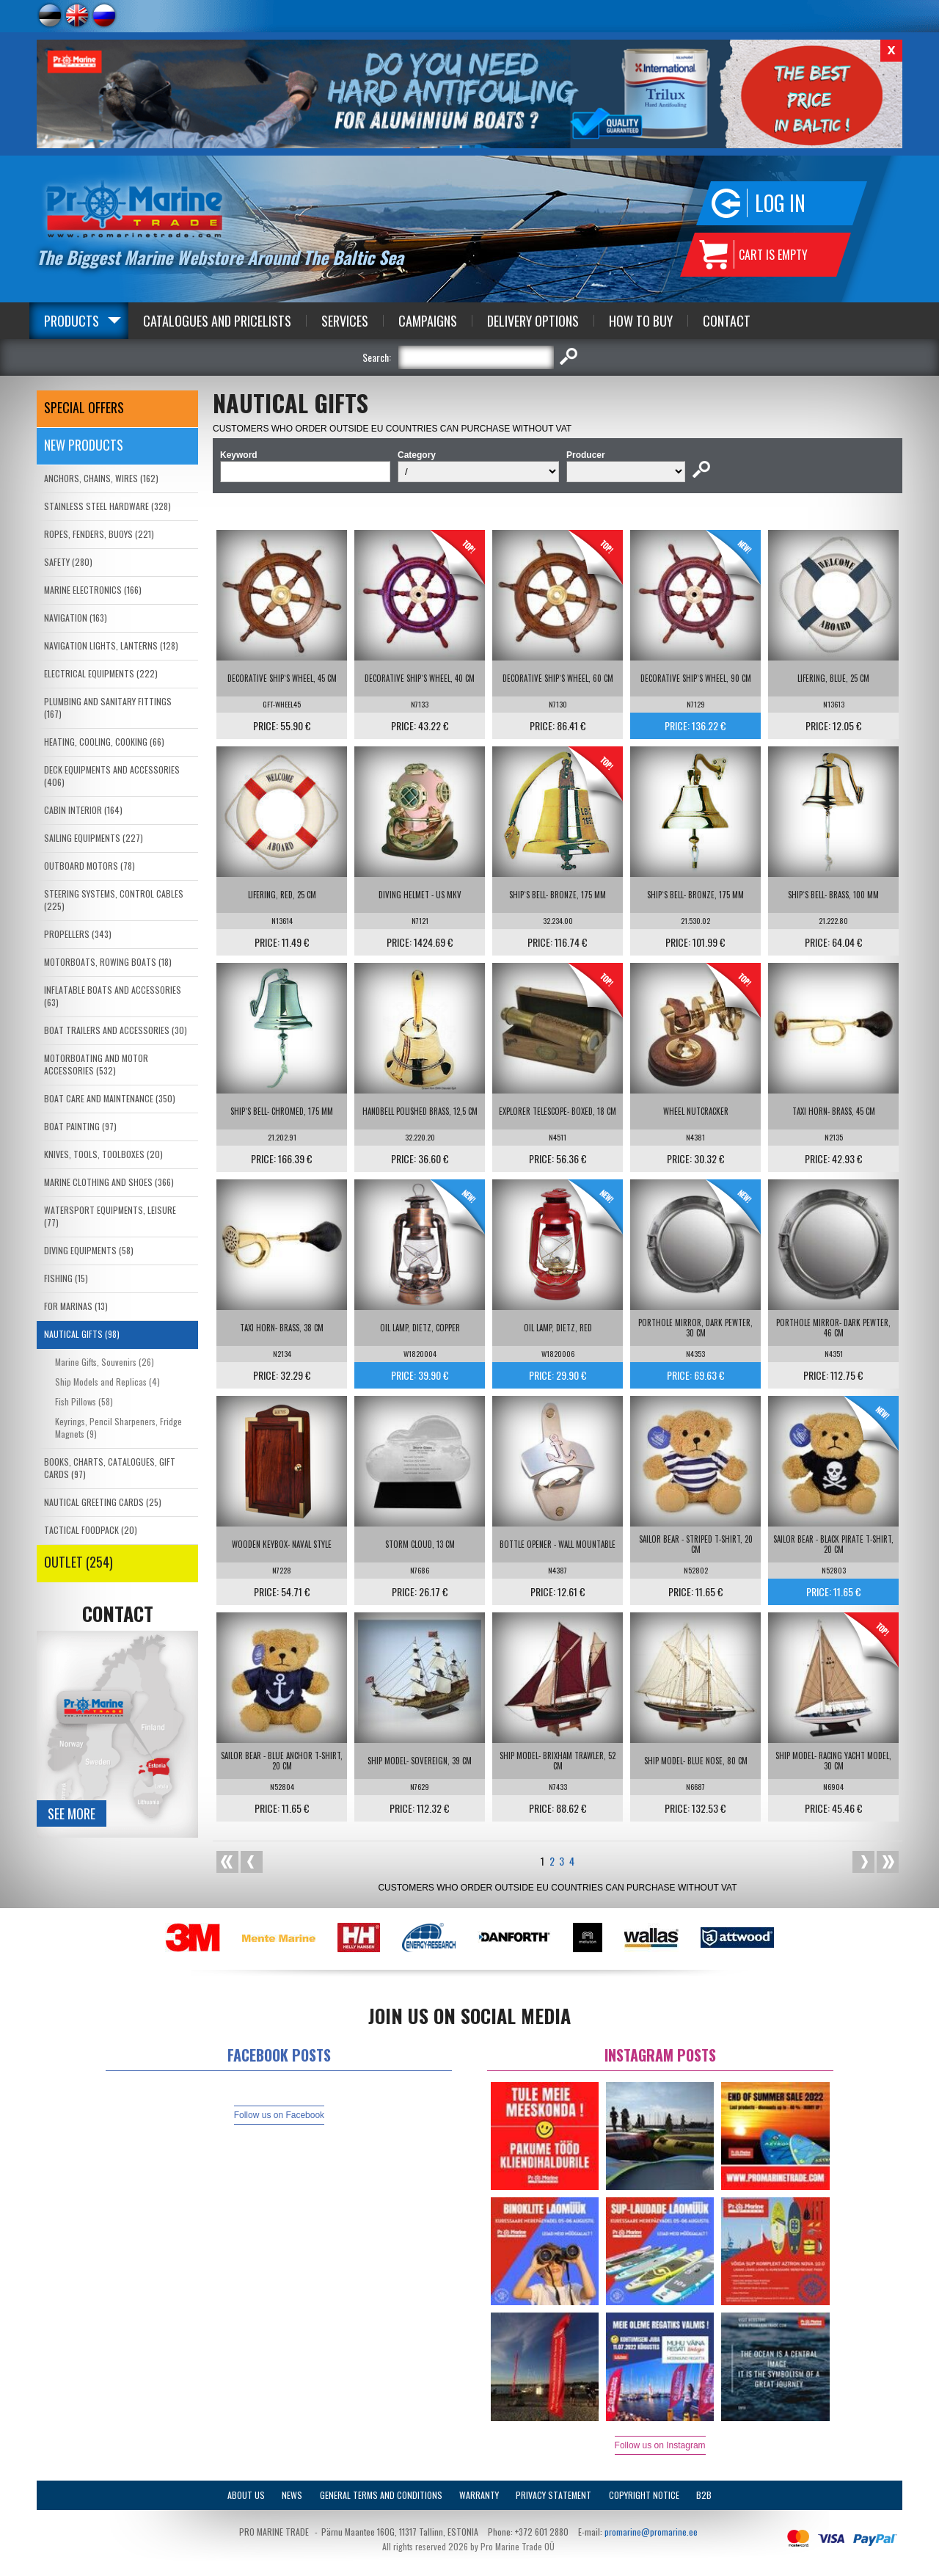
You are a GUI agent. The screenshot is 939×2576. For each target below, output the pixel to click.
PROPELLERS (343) (78, 934)
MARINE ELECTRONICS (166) (93, 589)
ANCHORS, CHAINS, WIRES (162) (101, 478)
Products (71, 320)
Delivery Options (533, 321)
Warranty (479, 2495)
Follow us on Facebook (279, 2115)
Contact (726, 321)
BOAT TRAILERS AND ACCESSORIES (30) (115, 1030)
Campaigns (427, 321)
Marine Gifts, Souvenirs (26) (104, 1362)
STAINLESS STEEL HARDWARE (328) (107, 506)
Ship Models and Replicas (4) (107, 1381)
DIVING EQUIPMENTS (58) (89, 1250)
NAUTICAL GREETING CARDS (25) (102, 1502)
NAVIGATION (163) (75, 617)
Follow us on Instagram (660, 2445)
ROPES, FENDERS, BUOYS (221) (99, 534)
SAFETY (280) (68, 562)
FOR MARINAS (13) (76, 1306)
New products (83, 444)
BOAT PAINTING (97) (80, 1126)
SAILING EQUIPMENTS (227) (93, 838)
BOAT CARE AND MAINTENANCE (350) (109, 1098)
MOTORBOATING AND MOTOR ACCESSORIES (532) (96, 1064)
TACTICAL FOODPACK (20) (90, 1530)
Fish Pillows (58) (84, 1401)
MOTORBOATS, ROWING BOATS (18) (108, 962)
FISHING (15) (66, 1278)
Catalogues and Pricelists (217, 321)
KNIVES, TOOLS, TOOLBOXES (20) (103, 1154)
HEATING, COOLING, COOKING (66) (104, 741)
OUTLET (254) (78, 1561)
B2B (704, 2495)
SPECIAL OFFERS (84, 407)
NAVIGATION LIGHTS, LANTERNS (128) (111, 645)
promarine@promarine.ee (651, 2531)
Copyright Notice (644, 2495)
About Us (246, 2495)
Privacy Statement (553, 2495)
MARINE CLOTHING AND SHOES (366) (109, 1182)
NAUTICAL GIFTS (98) (82, 1334)
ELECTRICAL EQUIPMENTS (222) (101, 673)
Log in (780, 203)
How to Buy (641, 321)
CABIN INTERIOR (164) (83, 810)
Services (344, 321)
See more (71, 1813)
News (292, 2495)
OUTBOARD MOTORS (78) (89, 865)
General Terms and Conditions (381, 2495)
